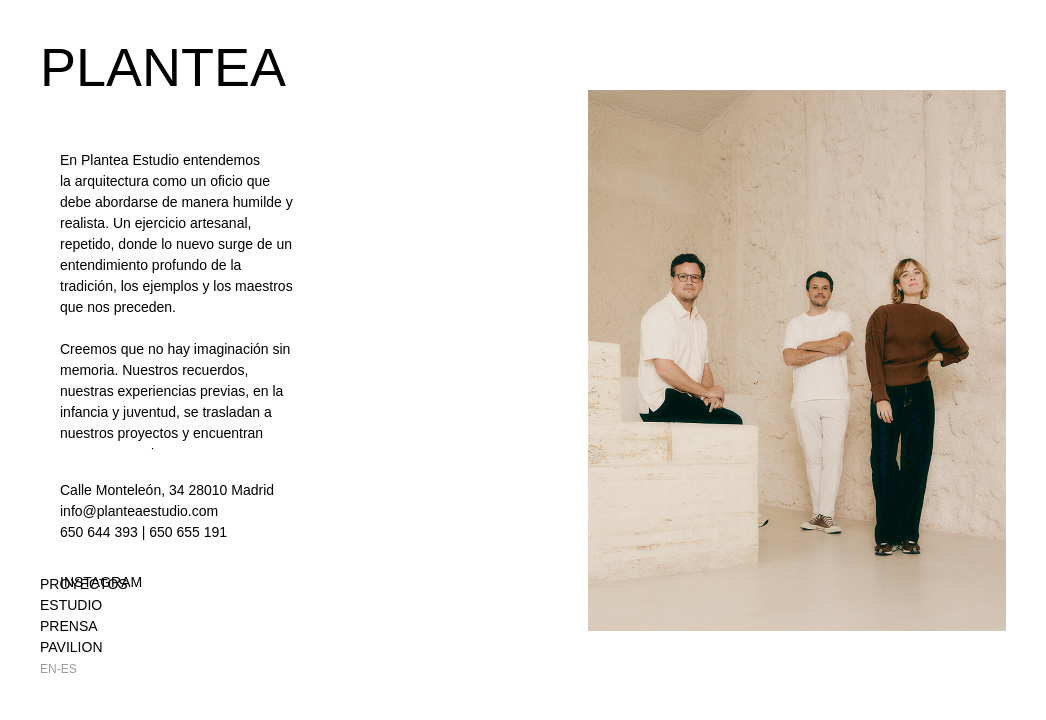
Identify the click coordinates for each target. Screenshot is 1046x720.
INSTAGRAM (101, 582)
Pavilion (71, 647)
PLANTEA (163, 67)
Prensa (69, 626)
